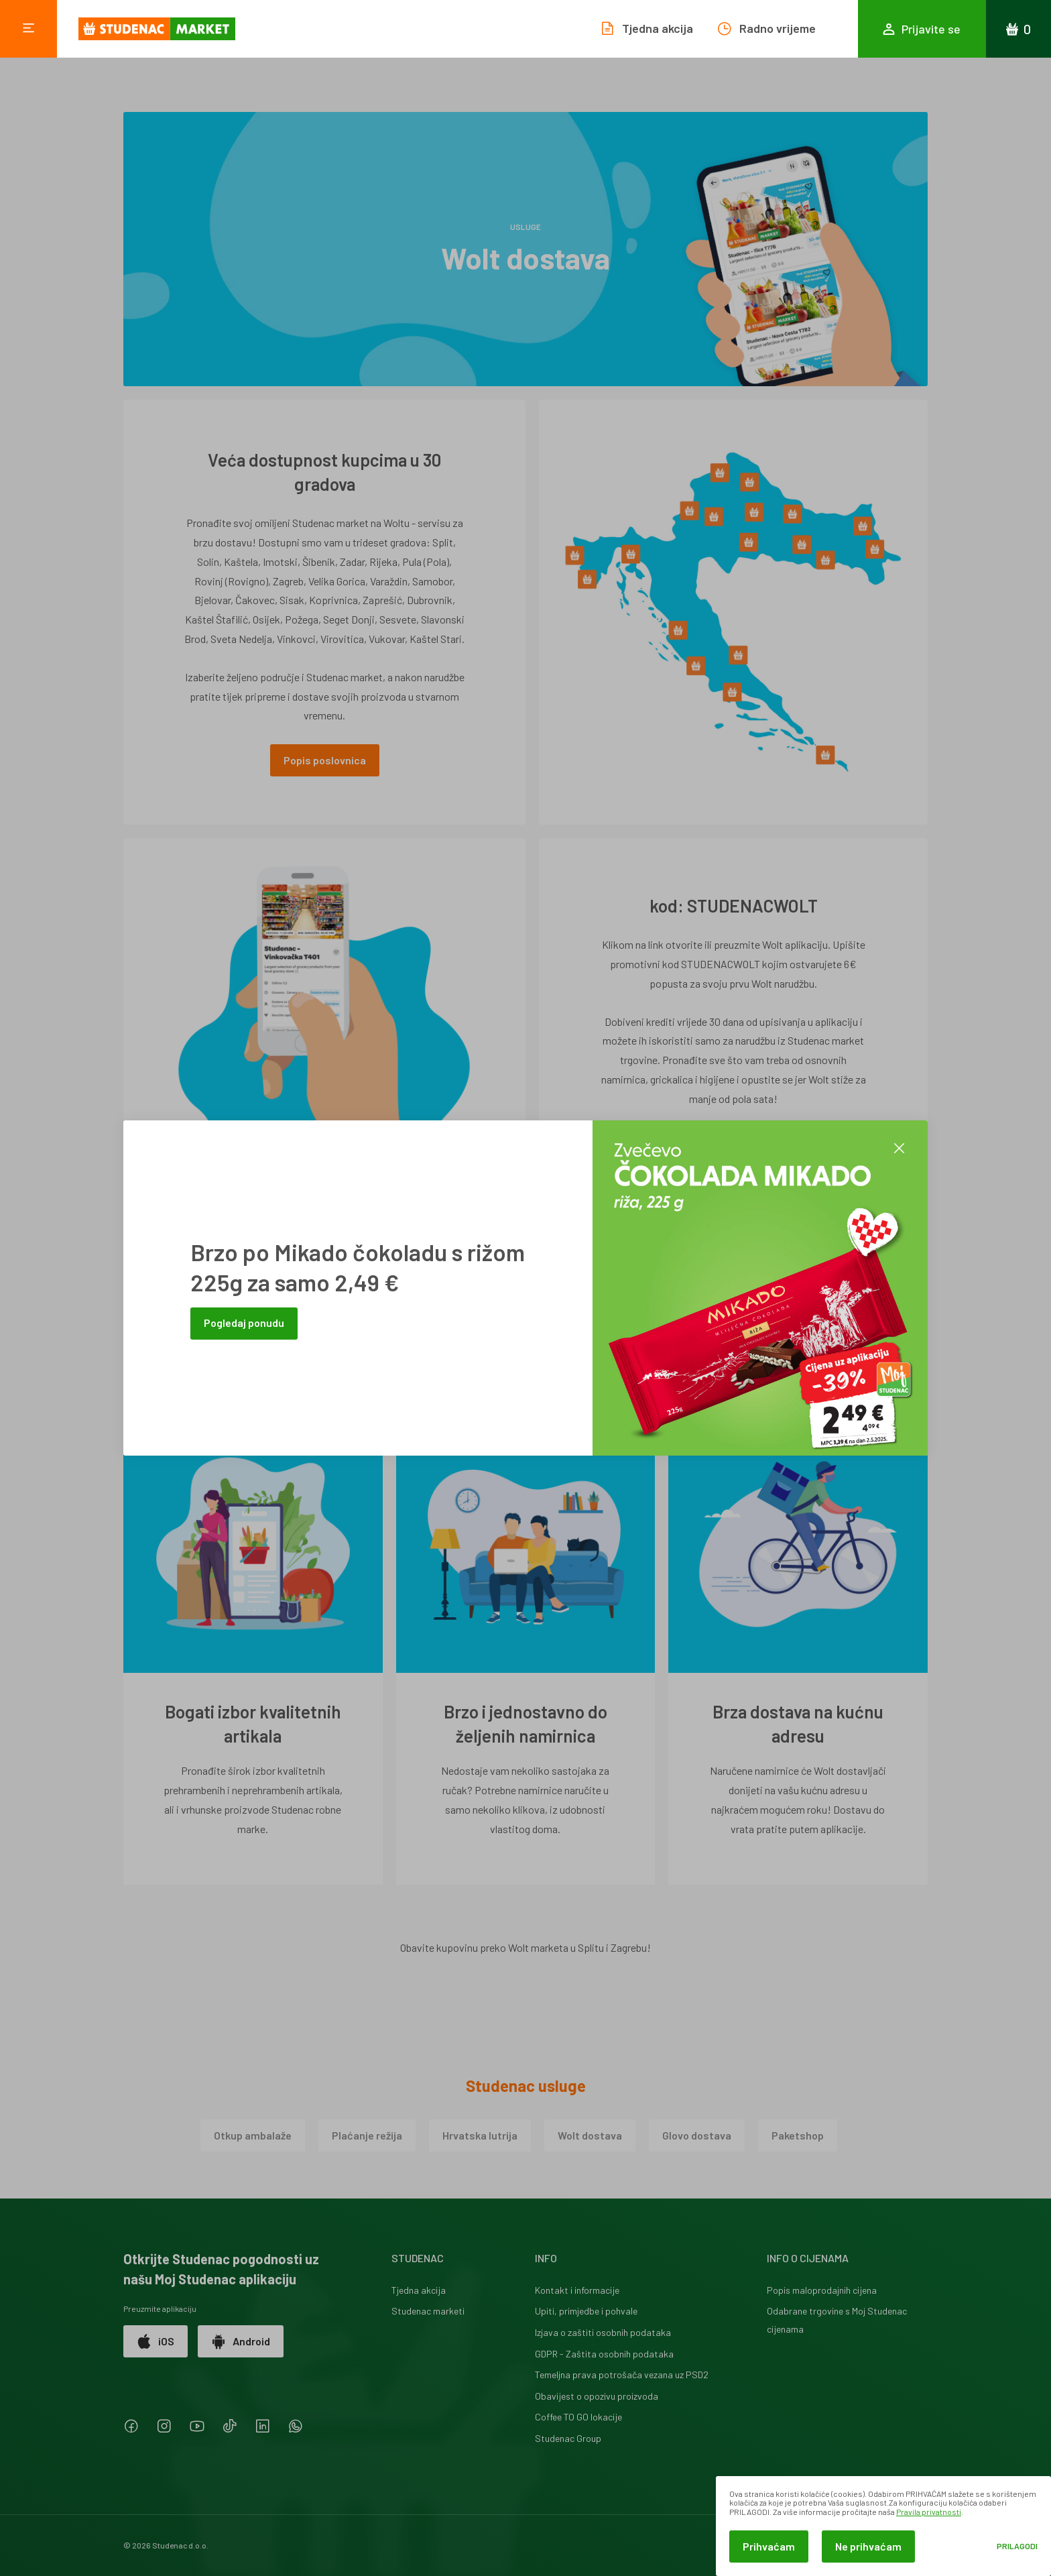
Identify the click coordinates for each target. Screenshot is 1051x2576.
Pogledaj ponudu (244, 1322)
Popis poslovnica (325, 760)
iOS (155, 2341)
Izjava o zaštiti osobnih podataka (603, 2332)
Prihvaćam (769, 2546)
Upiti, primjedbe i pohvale (586, 2311)
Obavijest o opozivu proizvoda (596, 2396)
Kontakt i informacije (577, 2290)
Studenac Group (568, 2438)
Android (240, 2341)
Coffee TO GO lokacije (578, 2416)
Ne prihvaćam (868, 2546)
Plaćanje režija (367, 2135)
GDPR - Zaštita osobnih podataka (604, 2353)
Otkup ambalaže (253, 2135)
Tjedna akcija (418, 2290)
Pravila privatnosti (928, 2511)
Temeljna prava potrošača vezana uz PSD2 (621, 2374)
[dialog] (883, 2526)
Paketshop (797, 2135)
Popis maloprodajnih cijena (822, 2290)
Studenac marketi (428, 2311)
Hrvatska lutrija (479, 2135)
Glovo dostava (696, 2135)
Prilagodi (1017, 2546)
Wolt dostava (590, 2135)
